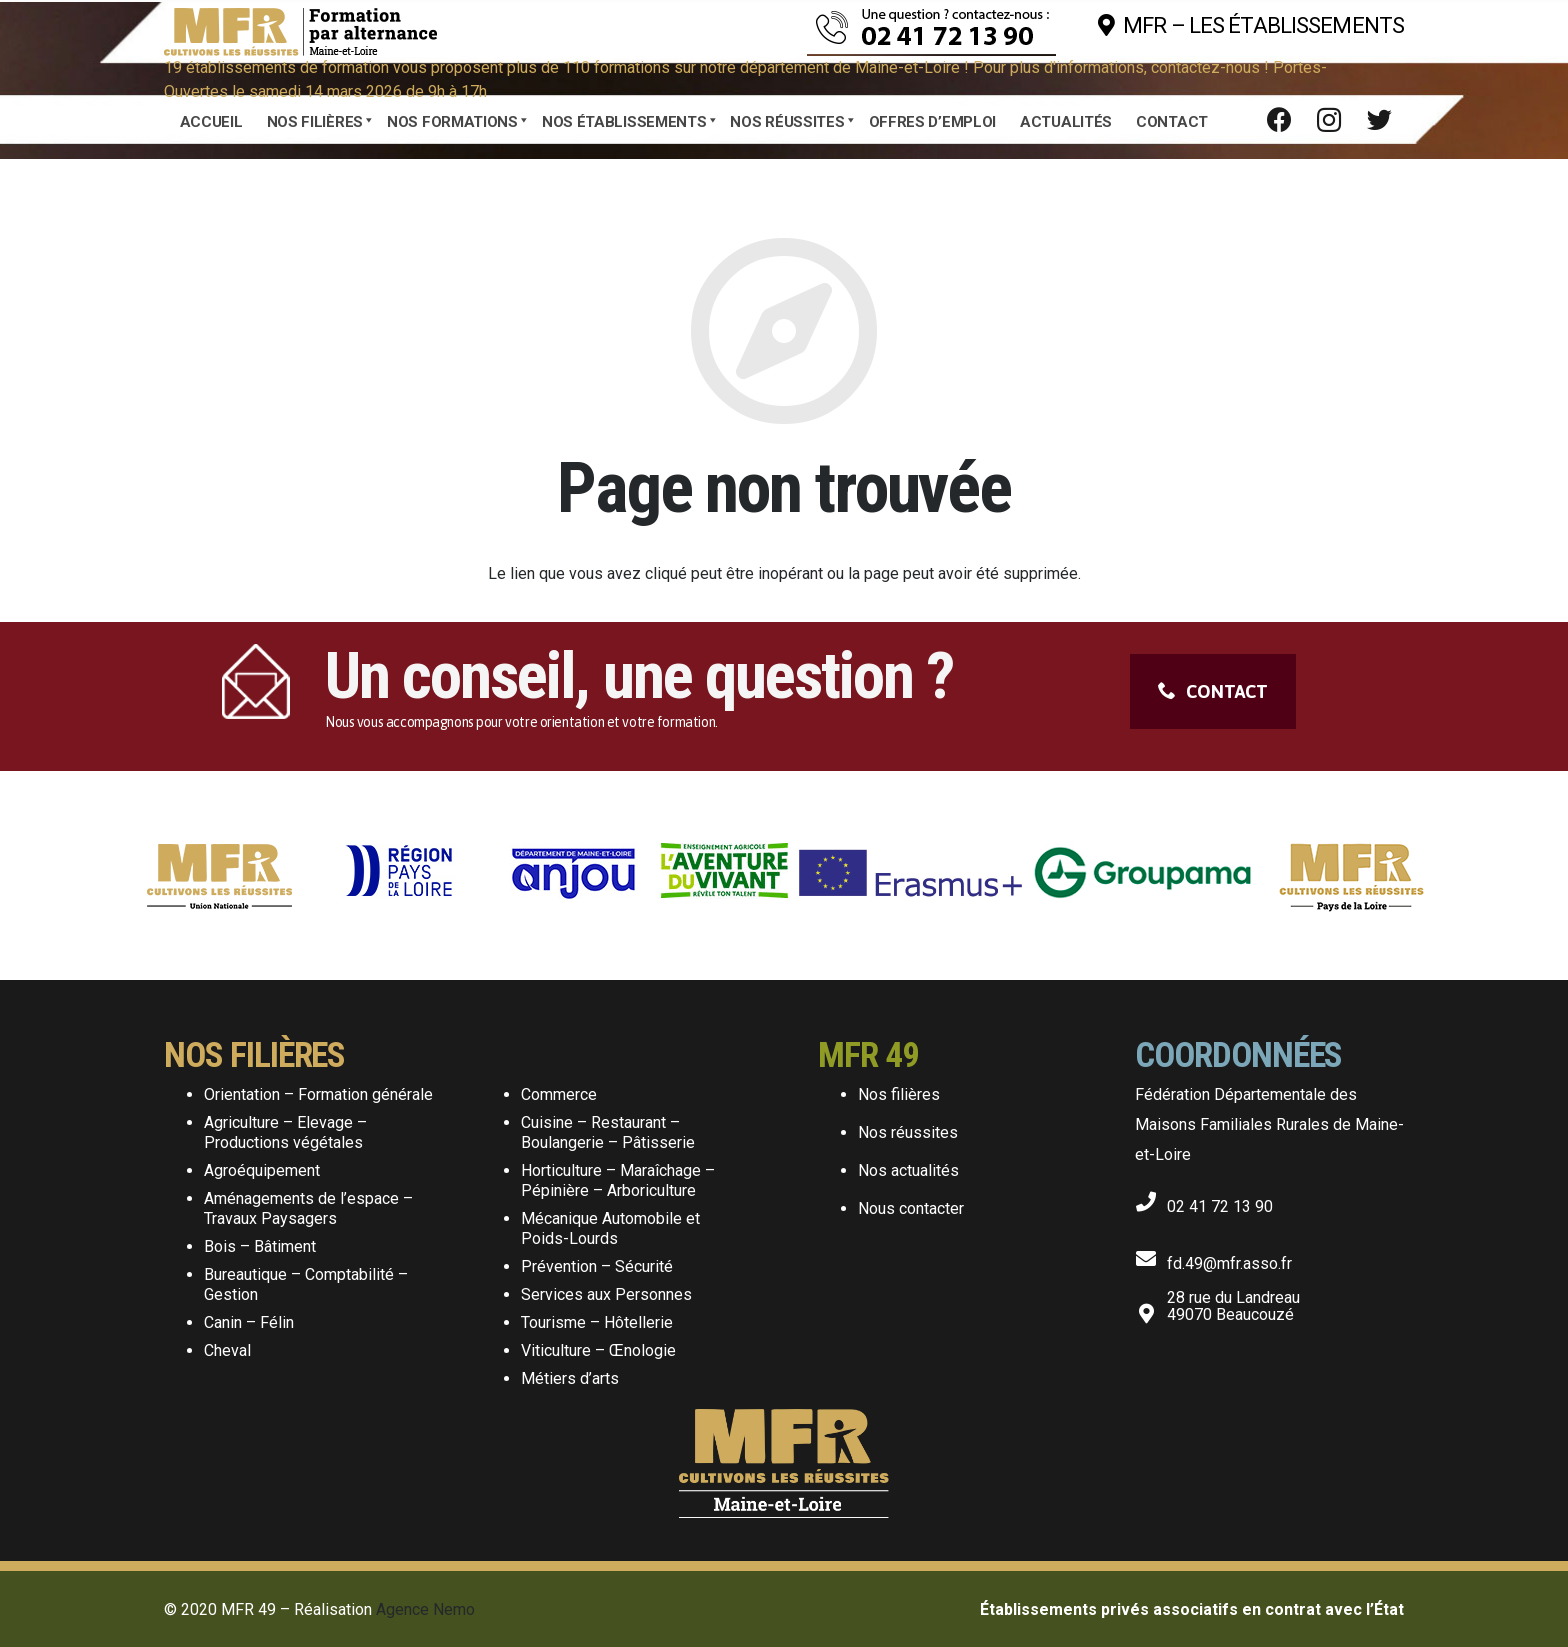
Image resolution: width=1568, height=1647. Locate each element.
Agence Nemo (425, 1609)
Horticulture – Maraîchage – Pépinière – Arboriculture (618, 1180)
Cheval (227, 1350)
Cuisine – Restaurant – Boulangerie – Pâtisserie (608, 1132)
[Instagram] (1329, 120)
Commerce (559, 1094)
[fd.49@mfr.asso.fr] (1151, 1255)
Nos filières (899, 1094)
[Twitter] (1379, 120)
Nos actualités (908, 1170)
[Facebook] (1279, 120)
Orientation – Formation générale (318, 1094)
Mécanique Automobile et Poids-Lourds (610, 1228)
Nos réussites (908, 1132)
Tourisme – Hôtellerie (597, 1322)
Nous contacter (911, 1208)
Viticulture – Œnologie (598, 1350)
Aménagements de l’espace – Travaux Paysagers (308, 1208)
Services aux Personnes (606, 1294)
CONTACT (1213, 691)
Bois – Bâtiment (260, 1246)
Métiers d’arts (570, 1378)
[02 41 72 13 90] (1151, 1198)
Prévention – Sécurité (597, 1266)
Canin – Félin (249, 1322)
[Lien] (300, 25)
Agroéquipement (262, 1170)
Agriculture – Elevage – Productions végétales (285, 1132)
